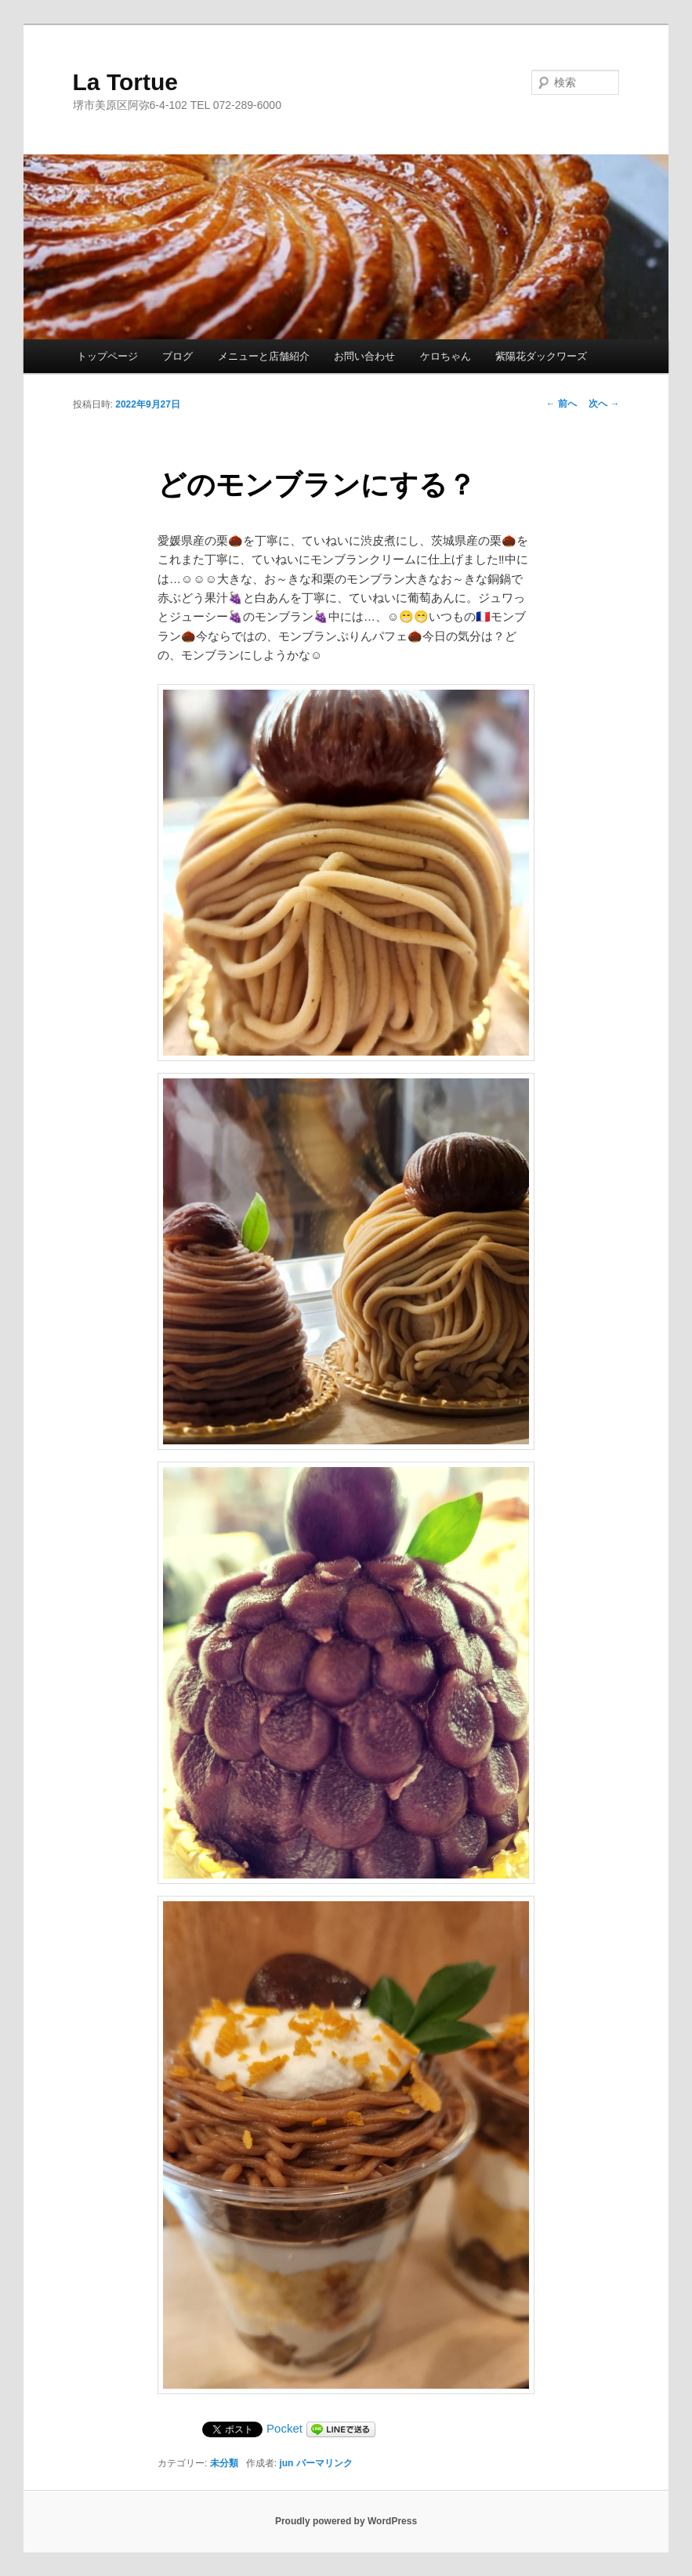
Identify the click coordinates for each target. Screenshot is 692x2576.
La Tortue (125, 82)
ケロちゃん (445, 356)
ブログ (177, 356)
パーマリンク (324, 2463)
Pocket (284, 2428)
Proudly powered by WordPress (346, 2521)
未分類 (224, 2463)
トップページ (107, 356)
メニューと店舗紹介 (264, 356)
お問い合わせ (364, 356)
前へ (561, 403)
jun (286, 2463)
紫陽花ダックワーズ (541, 356)
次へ (604, 403)
